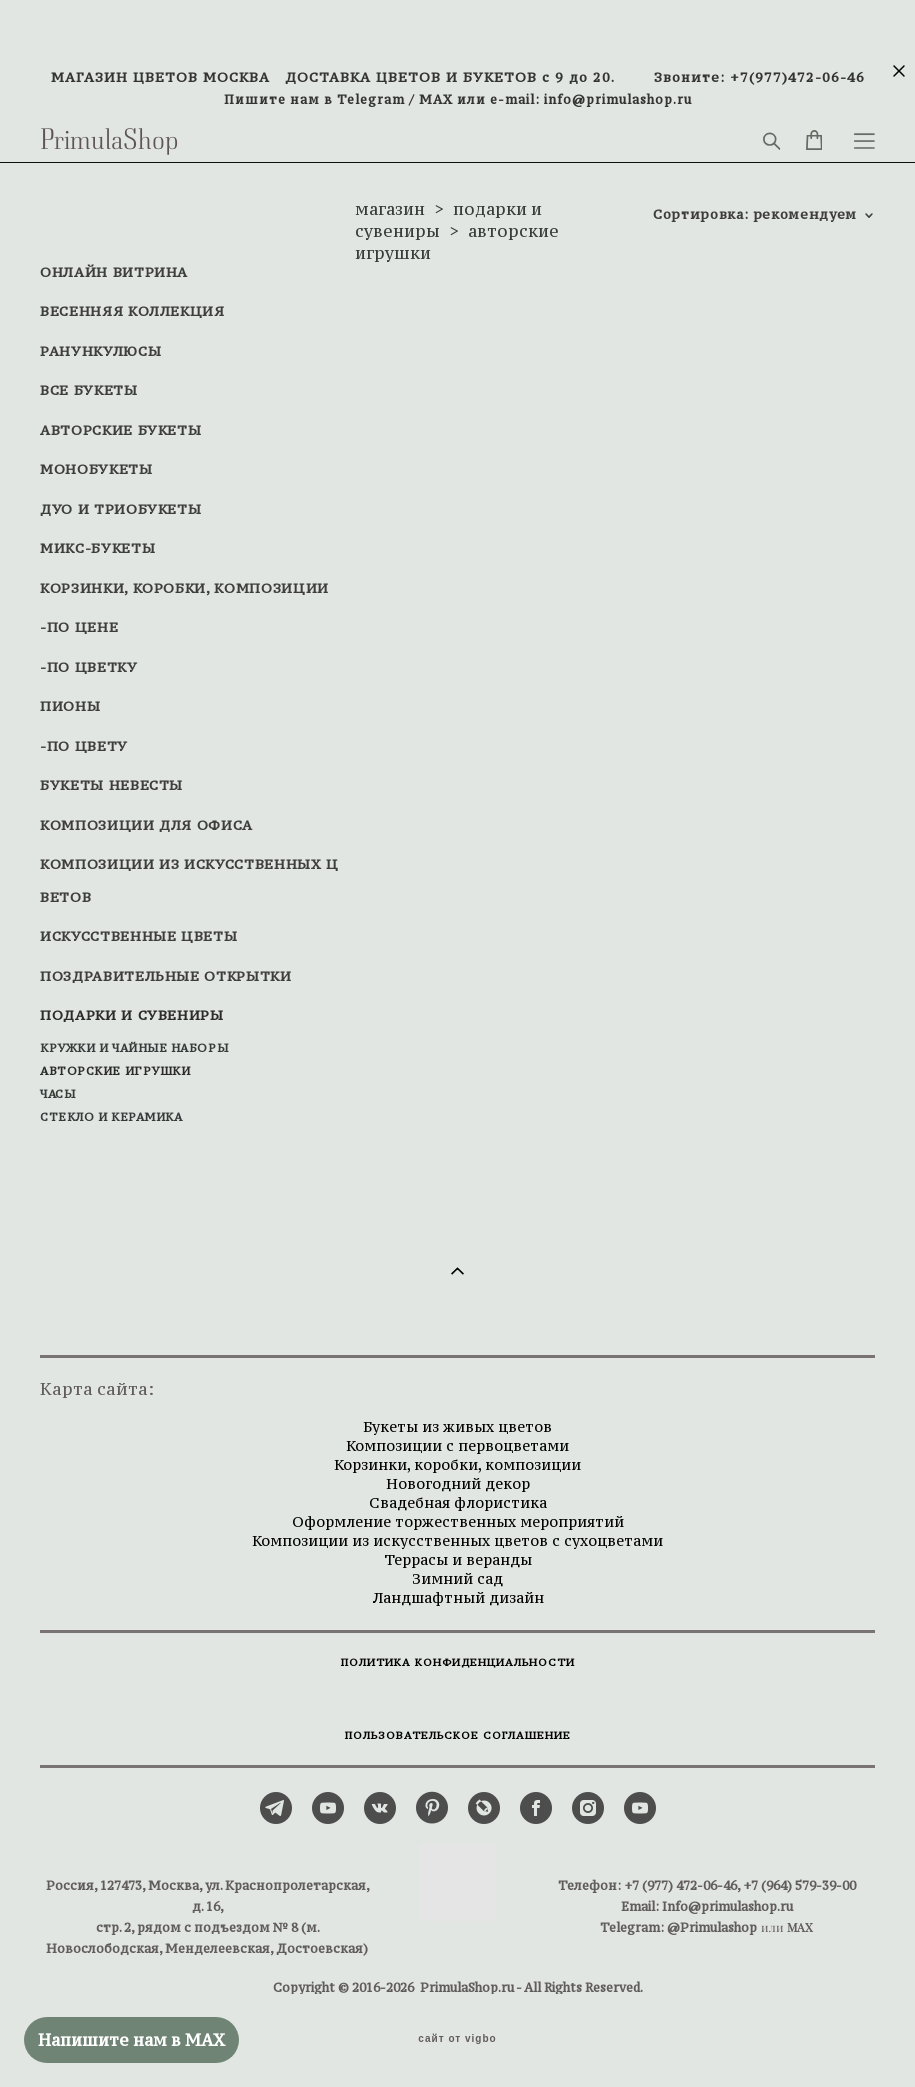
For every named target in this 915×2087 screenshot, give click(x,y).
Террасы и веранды (458, 1559)
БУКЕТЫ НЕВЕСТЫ (111, 785)
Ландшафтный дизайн (458, 1597)
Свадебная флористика (458, 1502)
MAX (436, 99)
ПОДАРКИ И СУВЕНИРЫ (132, 1015)
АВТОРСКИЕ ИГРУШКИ (115, 1071)
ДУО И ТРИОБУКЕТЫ (120, 509)
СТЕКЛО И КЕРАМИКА (111, 1117)
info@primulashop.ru (618, 99)
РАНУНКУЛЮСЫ (100, 351)
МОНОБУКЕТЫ (96, 469)
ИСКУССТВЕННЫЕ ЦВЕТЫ (138, 936)
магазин (390, 209)
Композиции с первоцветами (457, 1445)
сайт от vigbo (457, 2039)
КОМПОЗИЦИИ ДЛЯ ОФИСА (146, 825)
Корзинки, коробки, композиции (457, 1464)
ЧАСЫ (57, 1094)
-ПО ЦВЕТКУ (89, 667)
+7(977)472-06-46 (797, 77)
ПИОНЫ (70, 706)
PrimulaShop (109, 141)
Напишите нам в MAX (131, 2040)
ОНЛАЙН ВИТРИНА (114, 272)
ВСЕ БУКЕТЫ (89, 390)
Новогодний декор (458, 1483)
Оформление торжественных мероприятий (458, 1521)
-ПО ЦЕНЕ (79, 627)
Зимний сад (457, 1578)
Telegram (371, 99)
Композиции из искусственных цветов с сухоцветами (457, 1540)
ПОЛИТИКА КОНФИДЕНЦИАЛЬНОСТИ (458, 1662)
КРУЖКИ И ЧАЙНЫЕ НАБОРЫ (134, 1048)
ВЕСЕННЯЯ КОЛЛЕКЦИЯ (132, 311)
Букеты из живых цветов (457, 1426)
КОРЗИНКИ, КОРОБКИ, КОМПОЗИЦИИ (184, 588)
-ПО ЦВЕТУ (84, 746)
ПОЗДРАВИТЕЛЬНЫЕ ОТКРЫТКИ (166, 976)
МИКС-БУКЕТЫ (97, 548)
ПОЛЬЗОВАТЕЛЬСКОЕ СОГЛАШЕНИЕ (458, 1735)
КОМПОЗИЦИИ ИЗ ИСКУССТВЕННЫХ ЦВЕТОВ (189, 880)
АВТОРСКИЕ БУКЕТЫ (120, 430)
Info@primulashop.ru (727, 1906)
